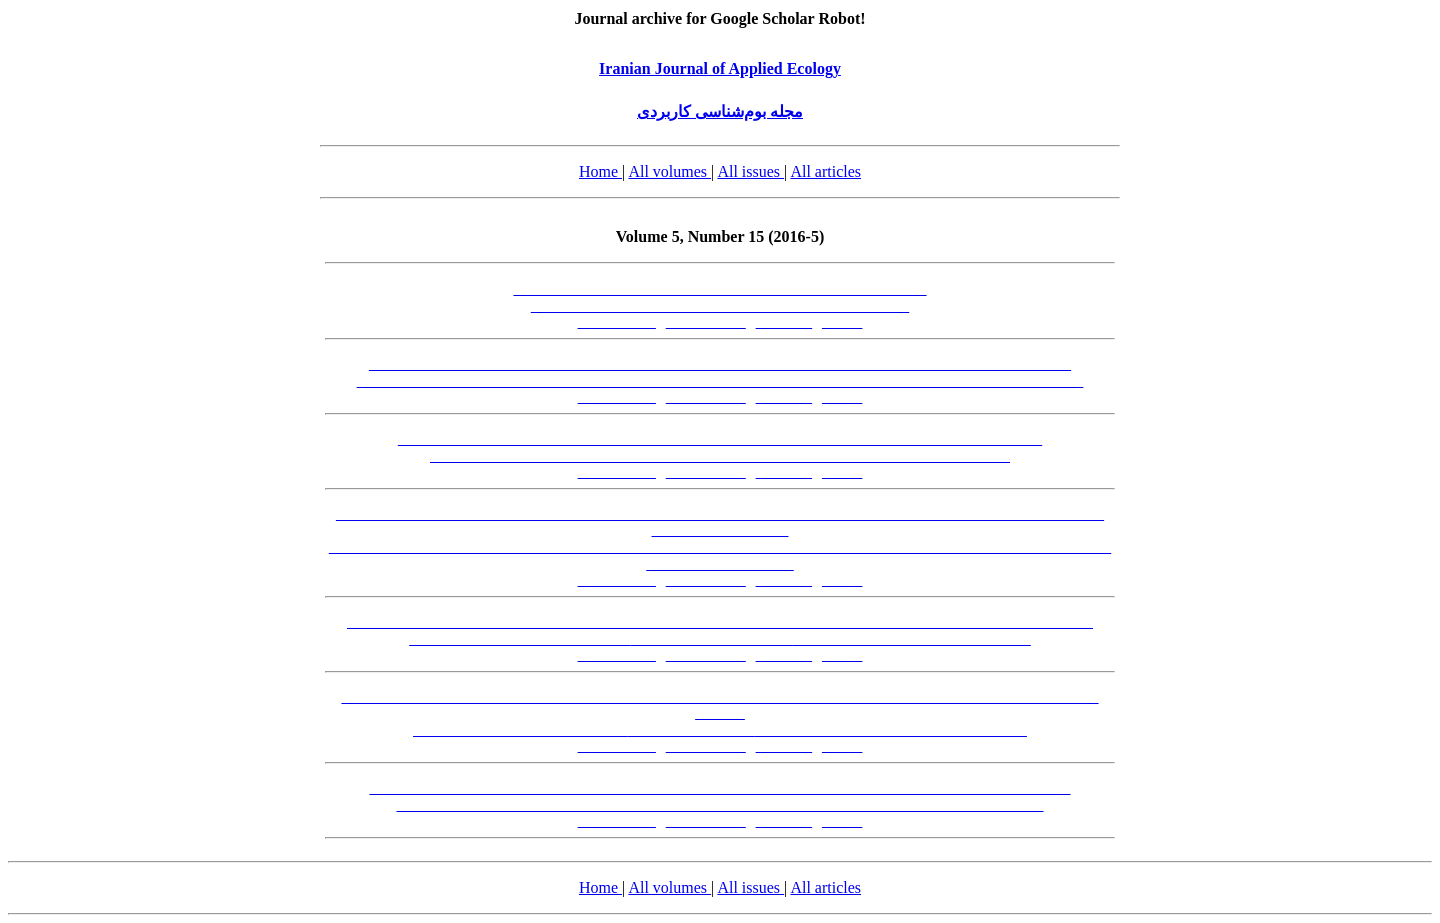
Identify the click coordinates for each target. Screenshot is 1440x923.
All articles (825, 171)
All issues (750, 171)
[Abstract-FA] (617, 322)
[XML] (842, 322)
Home (600, 171)
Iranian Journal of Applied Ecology (720, 68)
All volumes (669, 171)
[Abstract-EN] (706, 322)
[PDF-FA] (784, 322)
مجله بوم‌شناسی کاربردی (720, 111)
